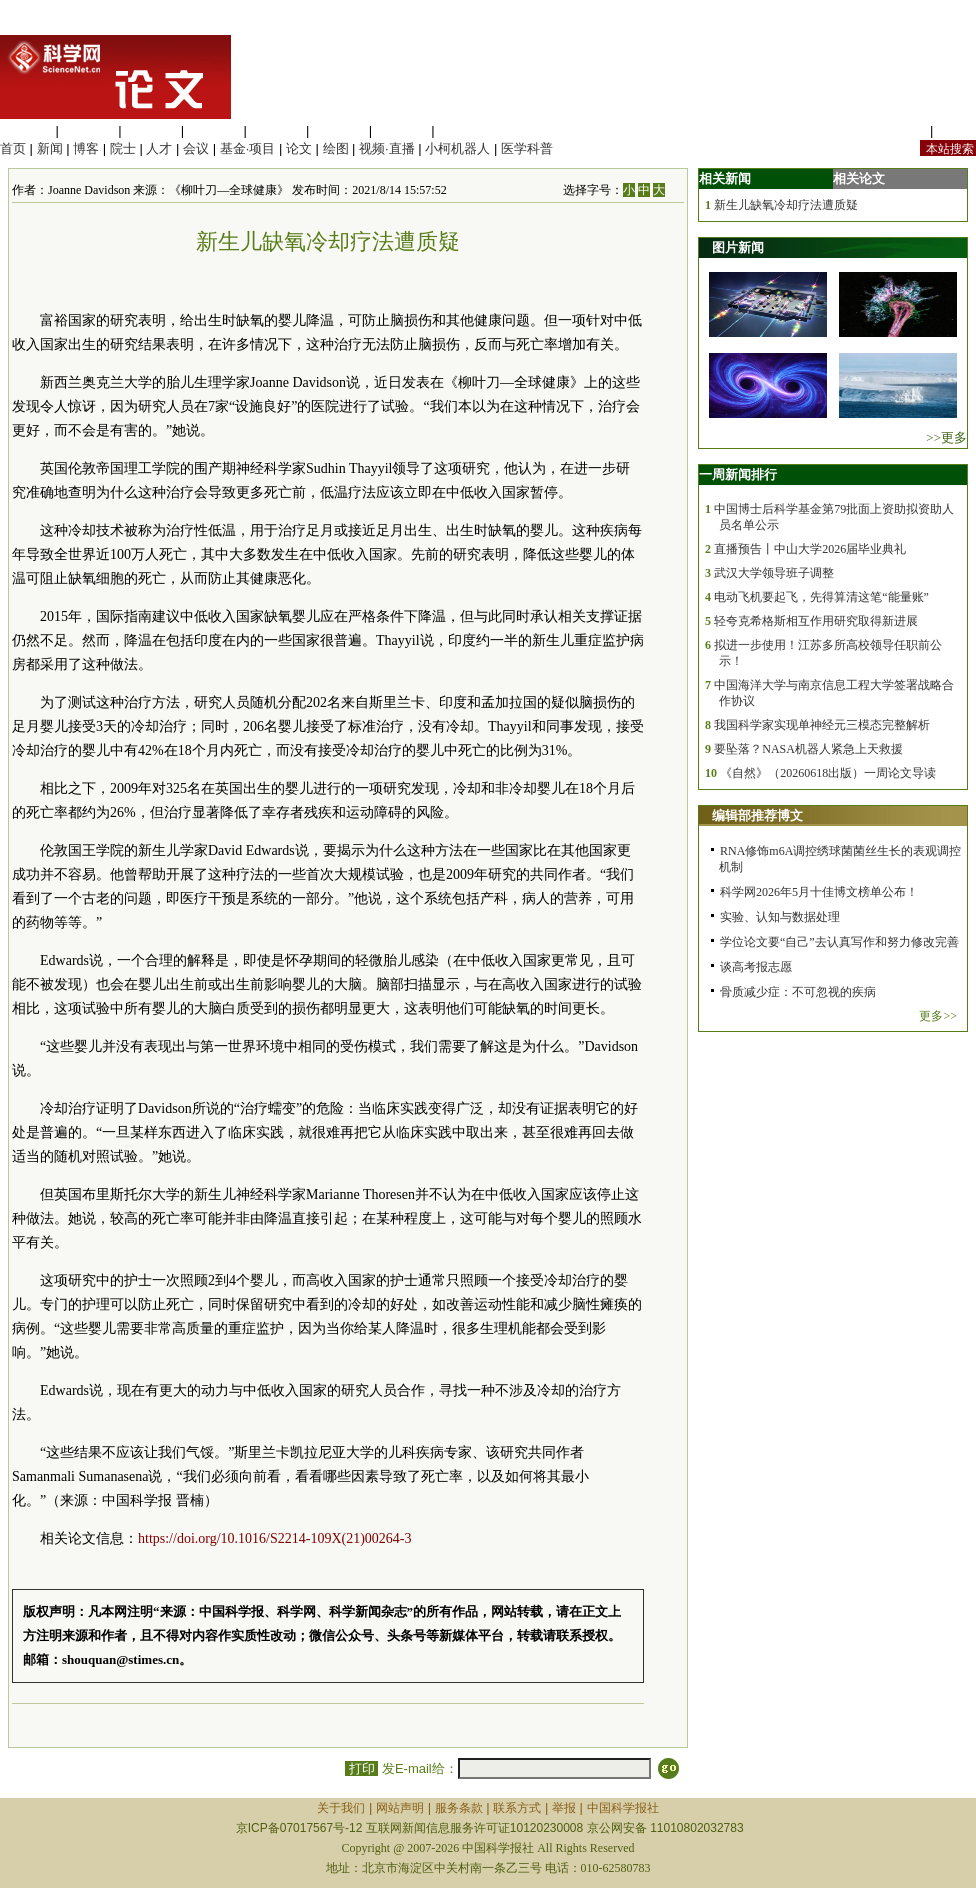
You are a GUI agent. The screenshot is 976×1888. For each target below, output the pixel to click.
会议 (196, 148)
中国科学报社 (623, 1808)
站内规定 (900, 130)
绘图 (336, 148)
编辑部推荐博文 (757, 815)
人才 (159, 148)
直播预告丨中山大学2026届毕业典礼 (810, 549)
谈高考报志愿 (756, 967)
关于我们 (341, 1808)
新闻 (50, 148)
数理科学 (402, 130)
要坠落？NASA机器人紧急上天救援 (808, 749)
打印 (361, 1768)
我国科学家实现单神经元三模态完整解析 (822, 725)
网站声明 (400, 1808)
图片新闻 (738, 247)
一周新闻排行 (738, 474)
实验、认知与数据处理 (780, 917)
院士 (123, 148)
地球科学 (339, 130)
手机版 (956, 130)
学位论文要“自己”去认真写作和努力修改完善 (839, 942)
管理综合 (464, 130)
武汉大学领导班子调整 (774, 573)
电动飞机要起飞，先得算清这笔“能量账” (821, 597)
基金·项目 (248, 148)
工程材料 (214, 130)
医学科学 (89, 130)
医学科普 (527, 148)
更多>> (938, 1016)
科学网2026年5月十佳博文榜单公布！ (819, 892)
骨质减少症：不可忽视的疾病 (798, 992)
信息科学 (276, 130)
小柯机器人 (457, 148)
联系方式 (517, 1808)
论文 (299, 148)
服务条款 (459, 1808)
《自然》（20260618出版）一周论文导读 (828, 773)
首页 (13, 148)
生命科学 (26, 130)
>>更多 (946, 437)
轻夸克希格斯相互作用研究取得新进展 (816, 621)
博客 (86, 148)
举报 (564, 1808)
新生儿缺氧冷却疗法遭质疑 (786, 205)
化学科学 (151, 130)
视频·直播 (387, 148)
